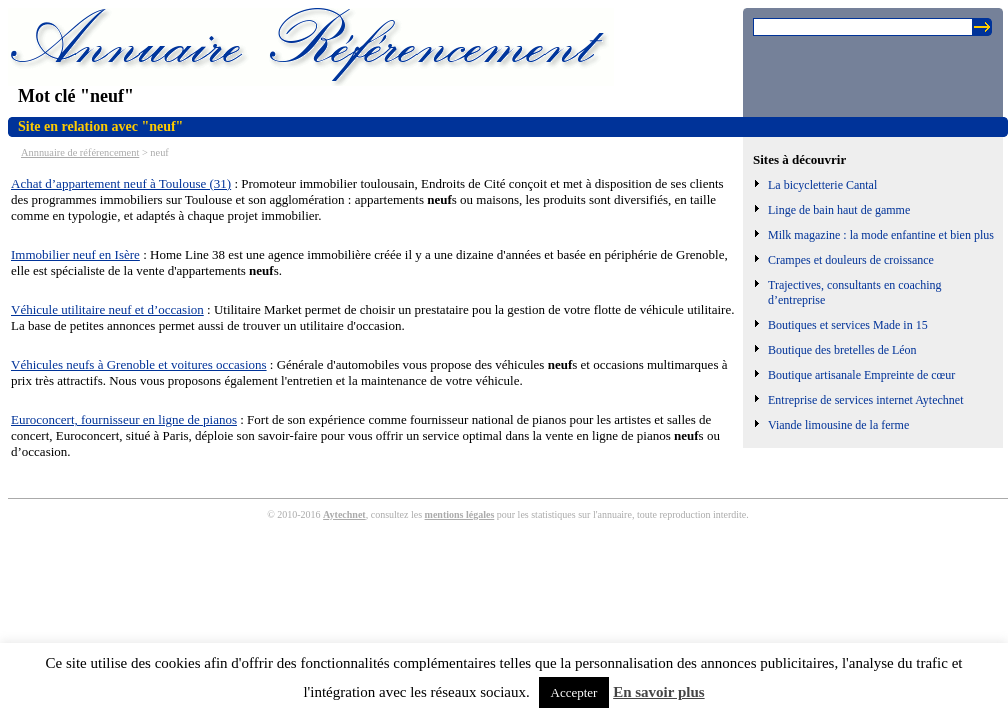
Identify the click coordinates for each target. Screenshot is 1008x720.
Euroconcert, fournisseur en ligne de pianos (124, 419)
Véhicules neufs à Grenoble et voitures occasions (139, 364)
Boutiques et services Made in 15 (848, 325)
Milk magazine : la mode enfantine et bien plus (881, 235)
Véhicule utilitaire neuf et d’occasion (107, 309)
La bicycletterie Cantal (822, 185)
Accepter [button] (574, 692)
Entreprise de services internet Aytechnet (866, 400)
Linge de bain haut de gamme (839, 210)
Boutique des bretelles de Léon (842, 350)
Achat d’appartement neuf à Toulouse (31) (121, 183)
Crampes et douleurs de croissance (851, 260)
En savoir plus (658, 692)
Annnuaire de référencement (80, 152)
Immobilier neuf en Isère (75, 254)
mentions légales (460, 514)
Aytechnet (344, 514)
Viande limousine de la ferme (838, 425)
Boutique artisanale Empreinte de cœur (861, 375)
